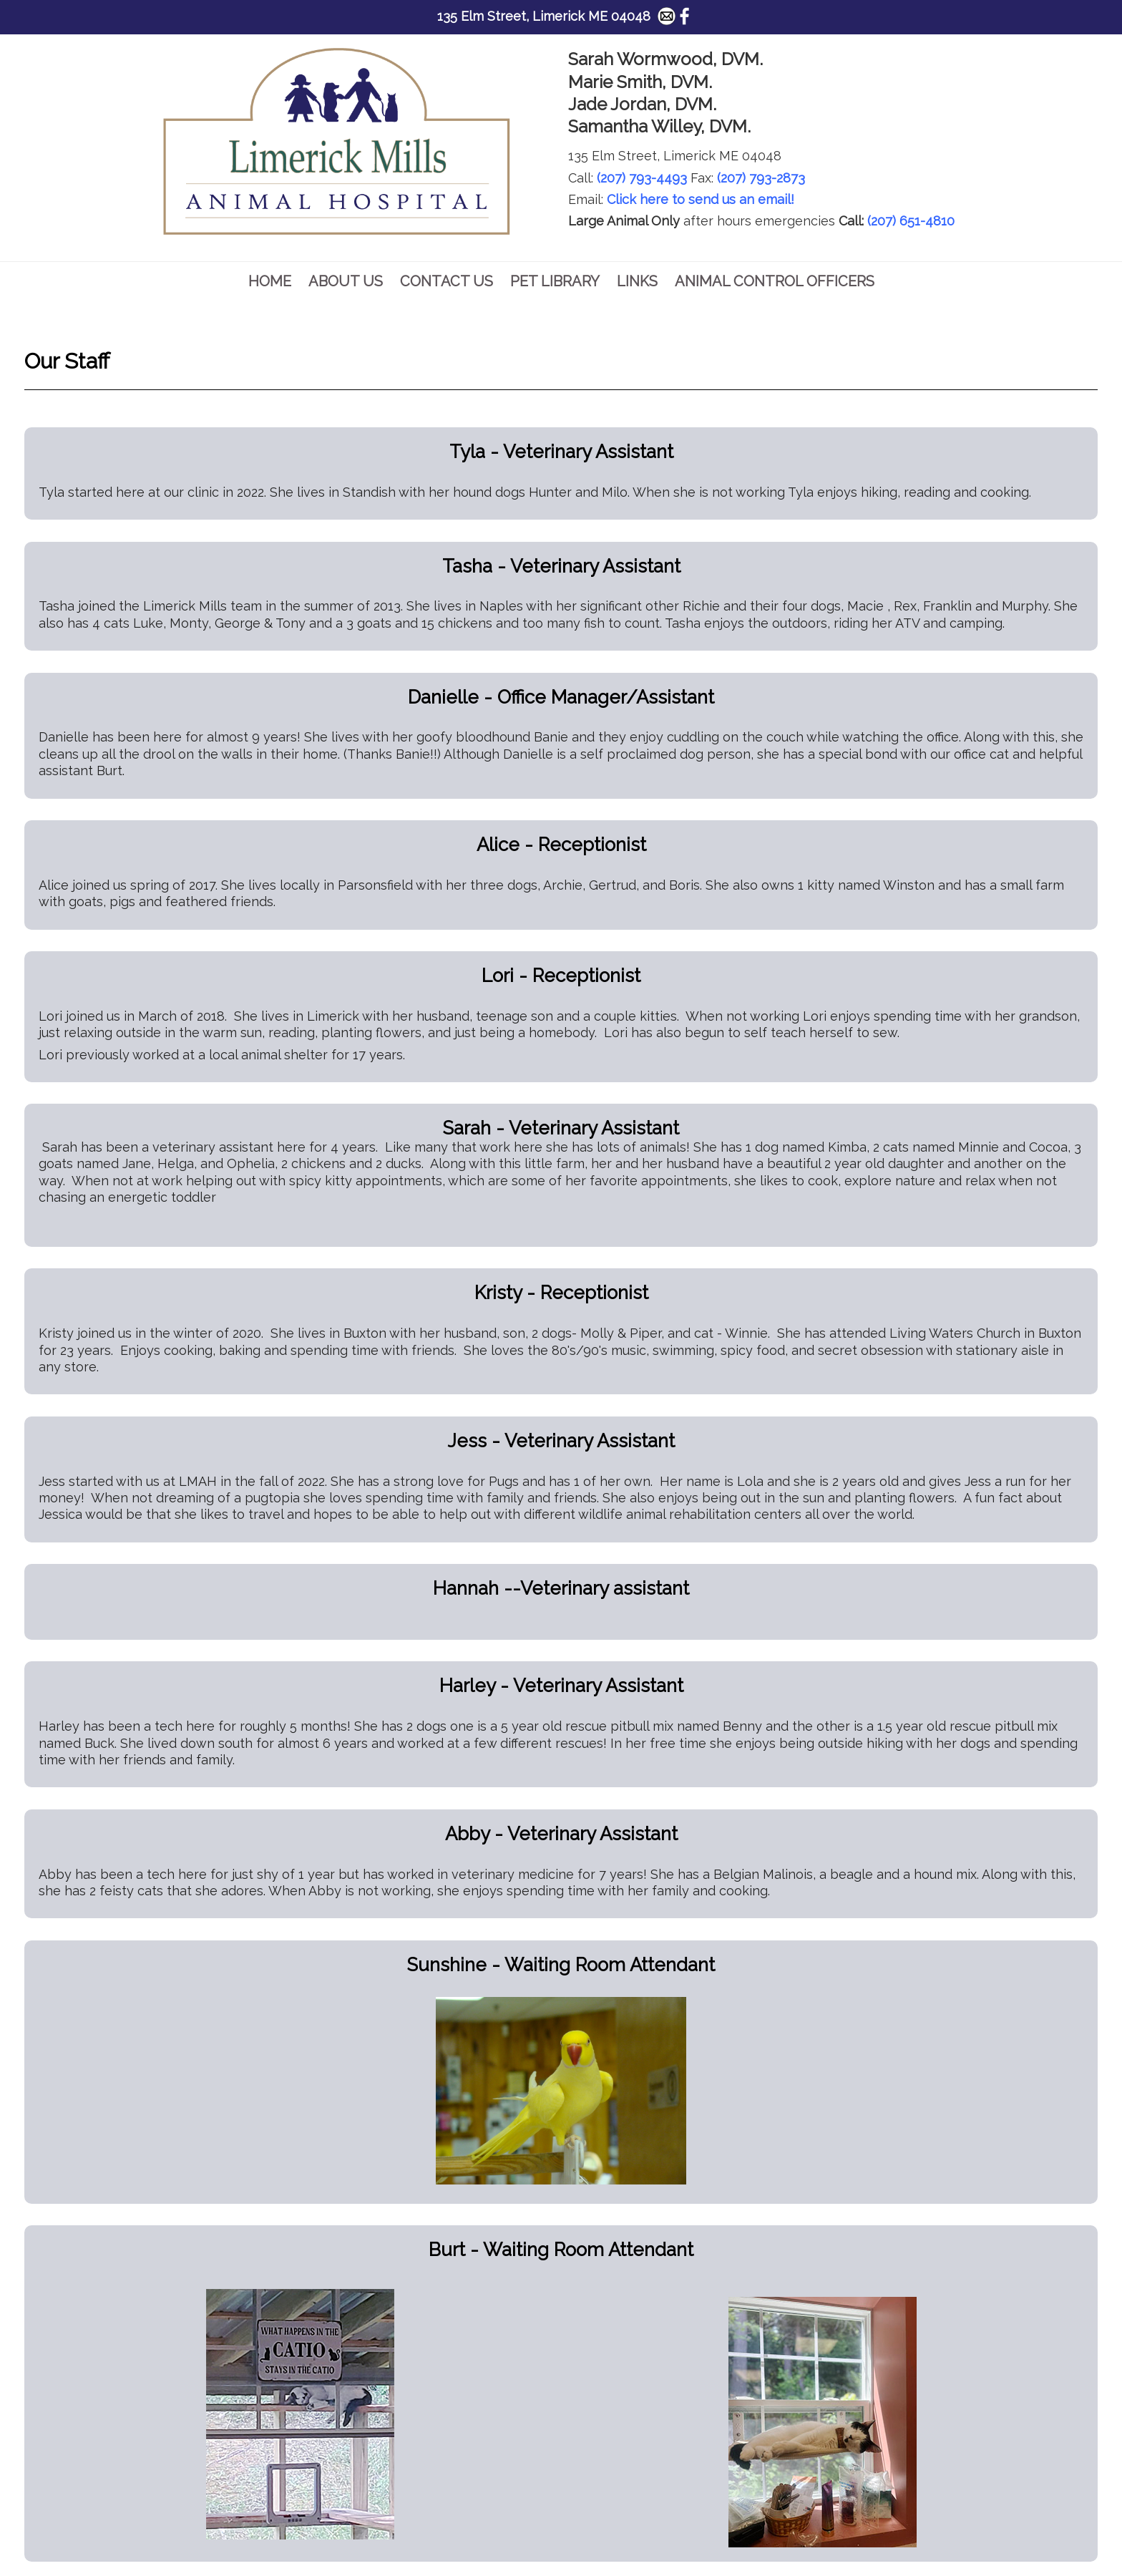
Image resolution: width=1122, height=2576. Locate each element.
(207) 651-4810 (911, 220)
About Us (345, 281)
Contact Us (446, 281)
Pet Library (555, 281)
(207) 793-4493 (642, 177)
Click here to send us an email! (700, 199)
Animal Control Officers (774, 281)
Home (269, 281)
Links (637, 281)
